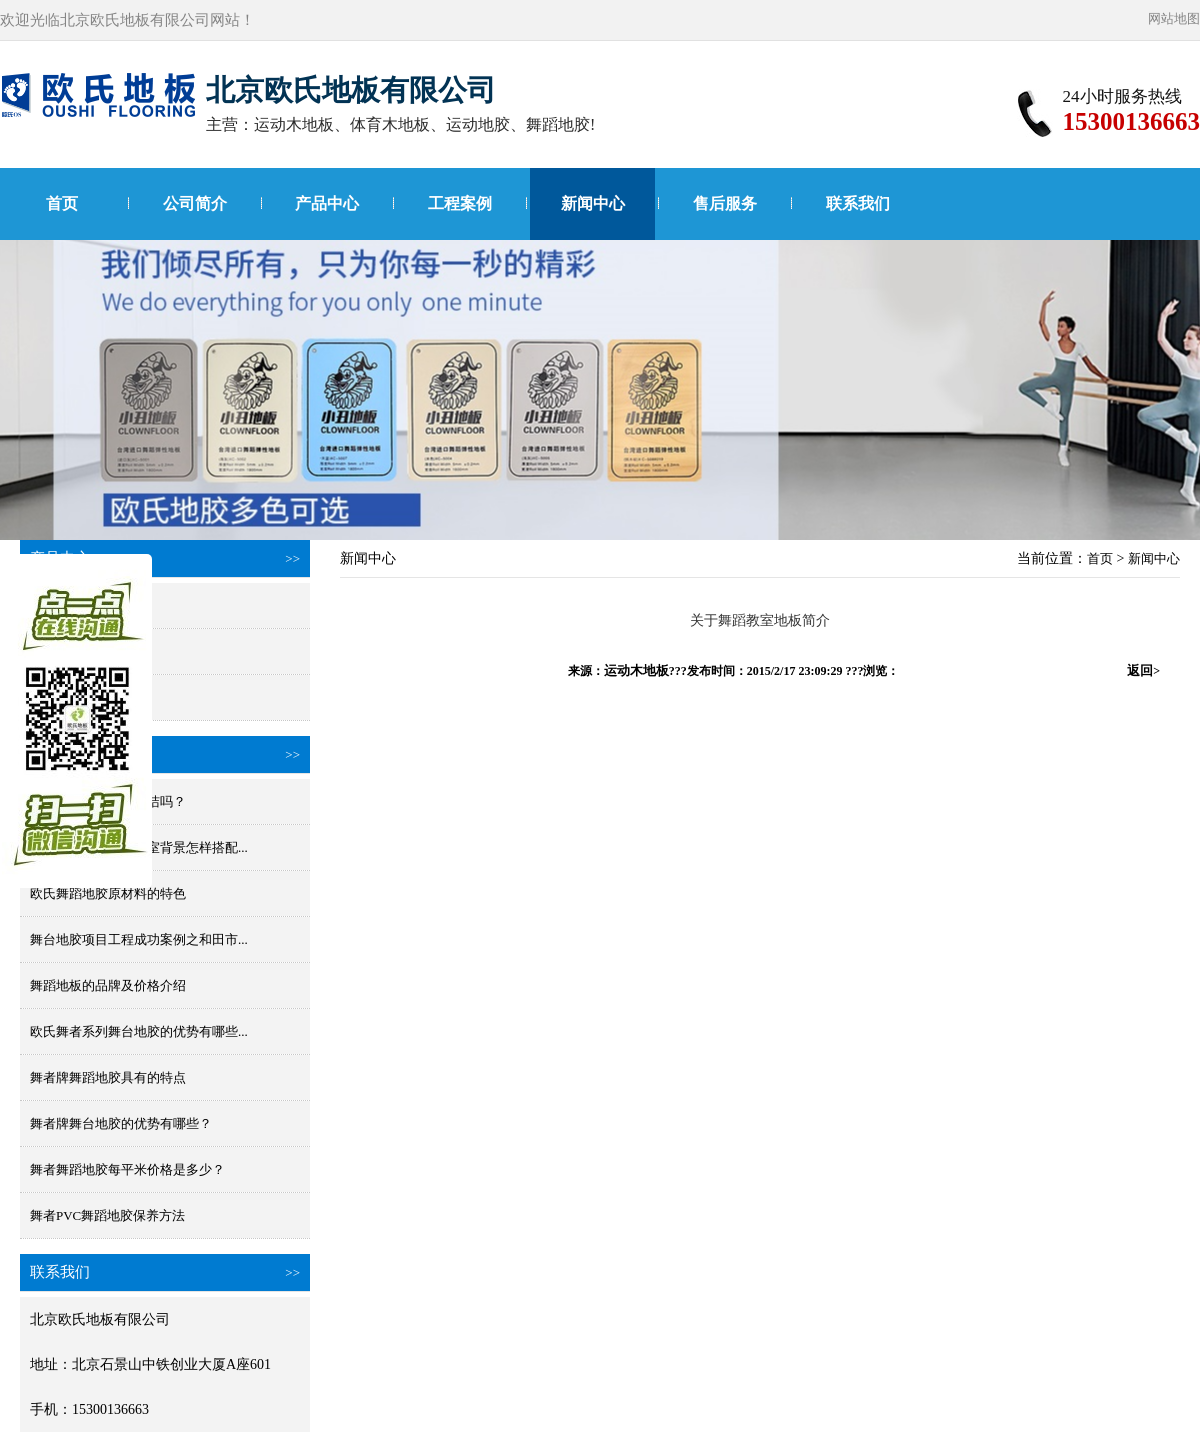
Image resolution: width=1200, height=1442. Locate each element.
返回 (1143, 670)
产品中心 (327, 203)
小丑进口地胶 (69, 697)
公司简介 (195, 203)
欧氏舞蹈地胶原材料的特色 (108, 893)
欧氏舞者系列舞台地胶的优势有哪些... (139, 1031)
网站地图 (1174, 18)
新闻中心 (593, 203)
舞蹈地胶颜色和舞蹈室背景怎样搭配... (139, 847)
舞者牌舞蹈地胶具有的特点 (108, 1077)
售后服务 (725, 203)
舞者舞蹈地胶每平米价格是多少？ (127, 1169)
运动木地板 (636, 670)
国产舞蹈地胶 (69, 651)
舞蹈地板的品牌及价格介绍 (108, 985)
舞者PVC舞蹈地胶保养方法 (107, 1215)
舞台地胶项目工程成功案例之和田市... (139, 939)
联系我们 (858, 203)
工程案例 (460, 203)
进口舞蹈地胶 (69, 605)
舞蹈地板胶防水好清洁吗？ (108, 801)
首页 (62, 203)
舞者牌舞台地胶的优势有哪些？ (121, 1123)
